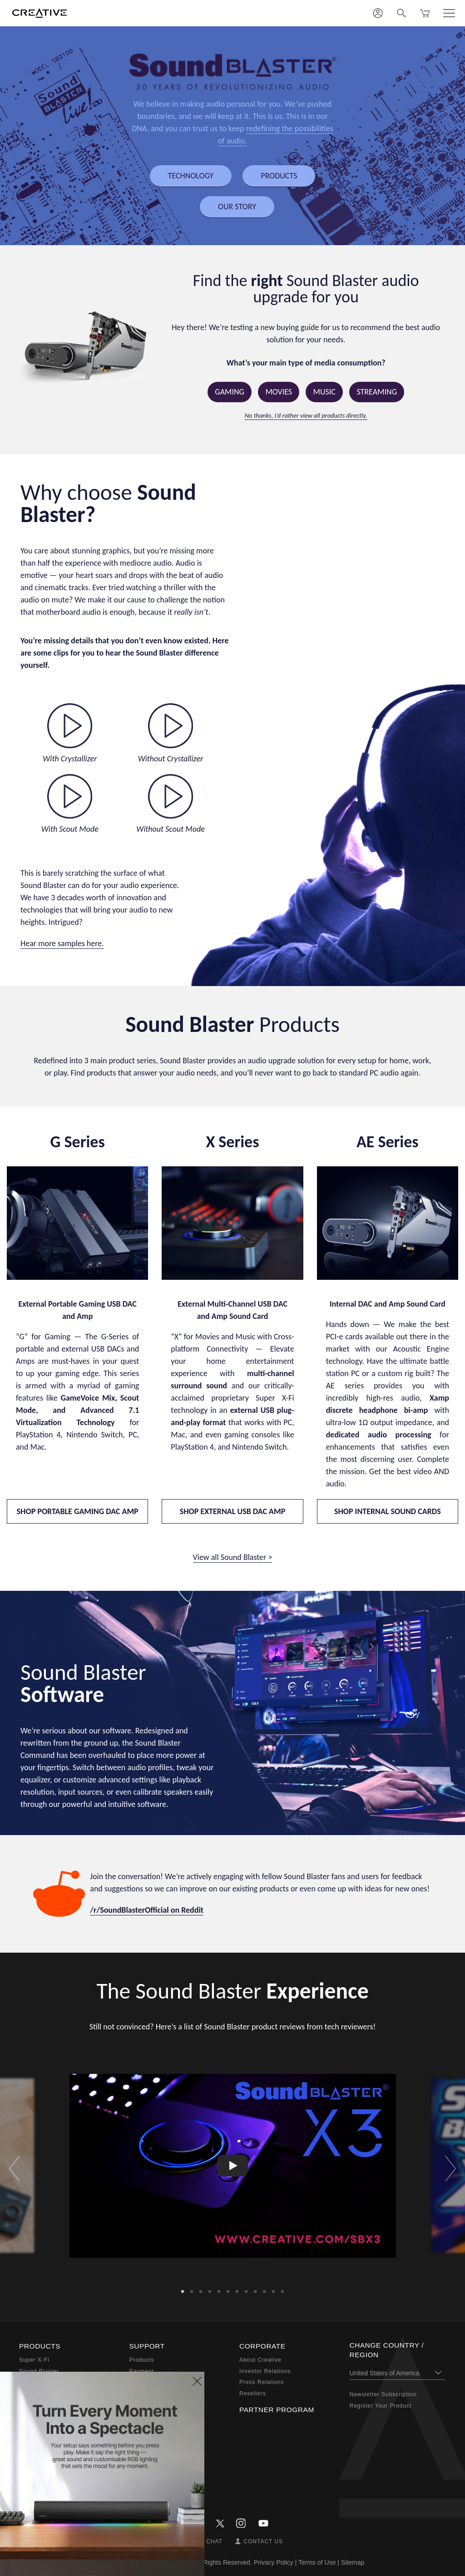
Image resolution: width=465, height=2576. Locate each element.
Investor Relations (265, 2371)
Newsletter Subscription (383, 2394)
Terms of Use (317, 2562)
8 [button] (246, 2289)
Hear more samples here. (62, 943)
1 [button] (182, 2289)
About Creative (260, 2360)
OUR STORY (237, 207)
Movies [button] (278, 392)
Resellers (252, 2393)
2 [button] (191, 2289)
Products (141, 2360)
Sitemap (352, 2562)
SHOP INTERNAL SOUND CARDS (387, 1511)
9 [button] (255, 2289)
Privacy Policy (273, 2562)
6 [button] (228, 2289)
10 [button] (264, 2289)
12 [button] (282, 2289)
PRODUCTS (279, 176)
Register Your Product (381, 2406)
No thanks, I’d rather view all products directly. (306, 415)
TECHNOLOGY (191, 176)
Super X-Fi (34, 2360)
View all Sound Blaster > (232, 1557)
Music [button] (324, 392)
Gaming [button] (229, 392)
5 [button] (219, 2289)
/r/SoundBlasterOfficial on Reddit (146, 1910)
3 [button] (200, 2289)
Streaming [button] (376, 392)
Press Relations (261, 2382)
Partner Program (276, 2409)
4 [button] (210, 2289)
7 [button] (237, 2289)
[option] (233, 2165)
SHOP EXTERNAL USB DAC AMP (233, 1511)
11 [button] (273, 2289)
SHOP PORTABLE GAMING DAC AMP (78, 1511)
